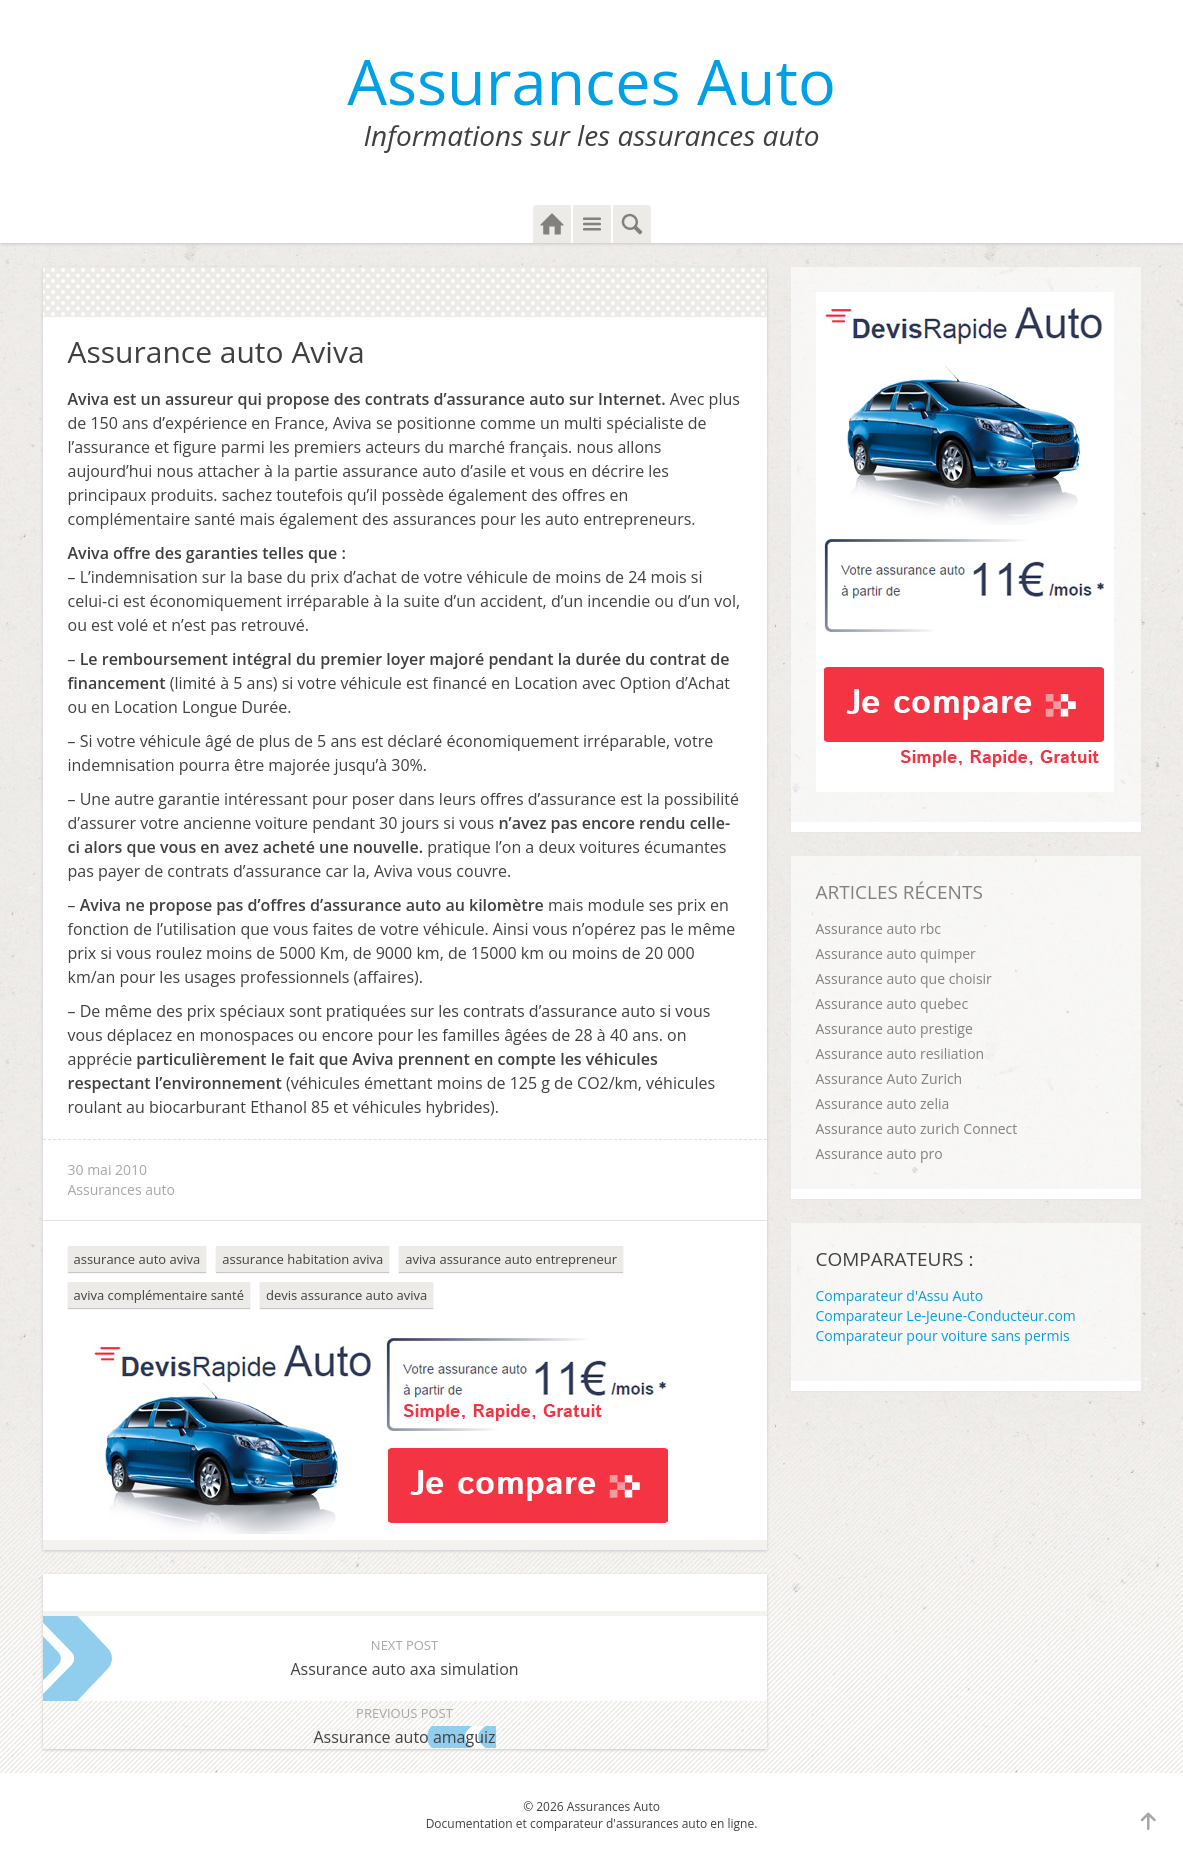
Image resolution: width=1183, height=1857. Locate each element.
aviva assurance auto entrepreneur (511, 1259)
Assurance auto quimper (896, 953)
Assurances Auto (591, 80)
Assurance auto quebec (892, 1003)
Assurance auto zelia (883, 1103)
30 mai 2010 (108, 1169)
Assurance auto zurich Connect (917, 1128)
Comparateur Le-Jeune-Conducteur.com (946, 1315)
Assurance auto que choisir (904, 978)
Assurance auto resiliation (900, 1053)
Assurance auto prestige (894, 1028)
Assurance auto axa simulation (405, 1656)
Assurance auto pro (879, 1153)
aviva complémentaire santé (159, 1295)
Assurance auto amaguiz (405, 1724)
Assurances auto (122, 1189)
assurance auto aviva (137, 1259)
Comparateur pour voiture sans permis (943, 1335)
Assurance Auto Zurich (889, 1078)
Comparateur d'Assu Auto (900, 1295)
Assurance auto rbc (878, 928)
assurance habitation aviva (302, 1259)
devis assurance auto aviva (346, 1295)
